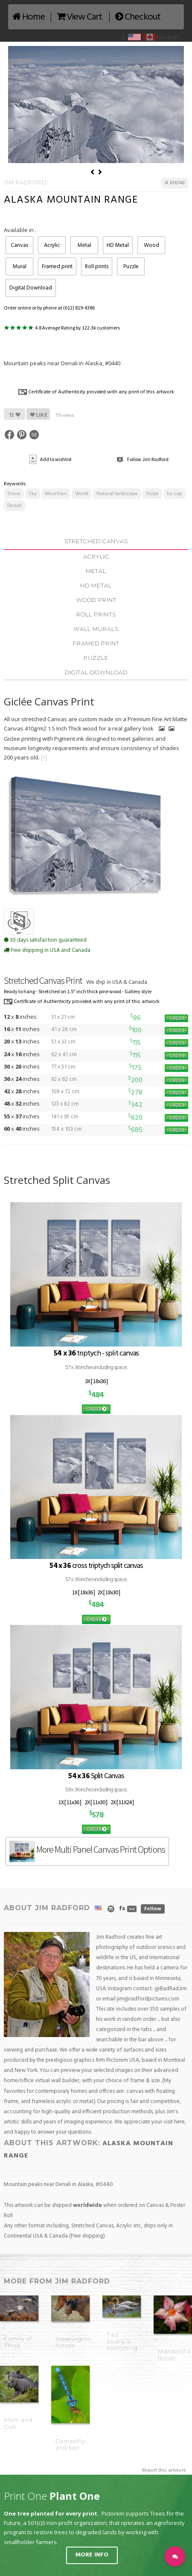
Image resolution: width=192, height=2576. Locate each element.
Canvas (19, 245)
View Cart (79, 17)
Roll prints (96, 266)
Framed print (57, 266)
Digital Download (30, 288)
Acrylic (52, 245)
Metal (84, 245)
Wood (151, 245)
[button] (175, 2556)
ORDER (176, 1018)
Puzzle (131, 266)
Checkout (137, 17)
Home (28, 17)
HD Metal (118, 245)
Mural (19, 266)
